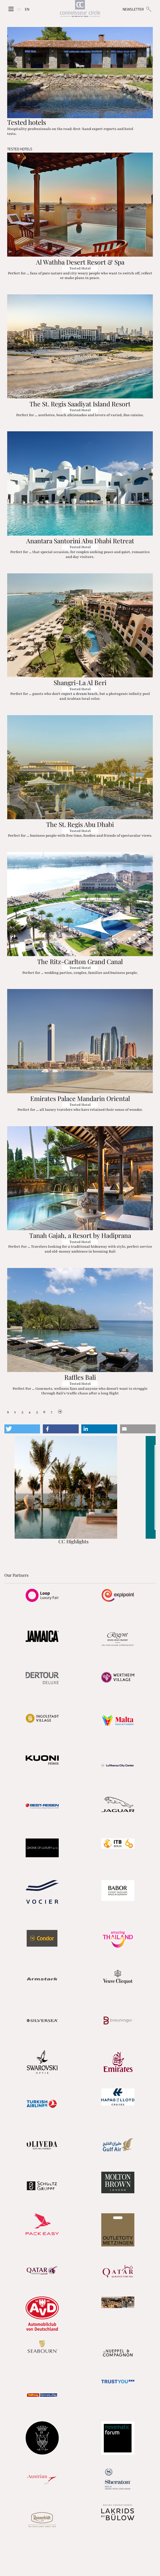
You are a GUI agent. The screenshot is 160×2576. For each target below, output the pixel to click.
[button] (22, 1428)
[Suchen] (149, 9)
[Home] (80, 9)
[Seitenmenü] (11, 9)
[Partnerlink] (42, 1595)
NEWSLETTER (133, 9)
